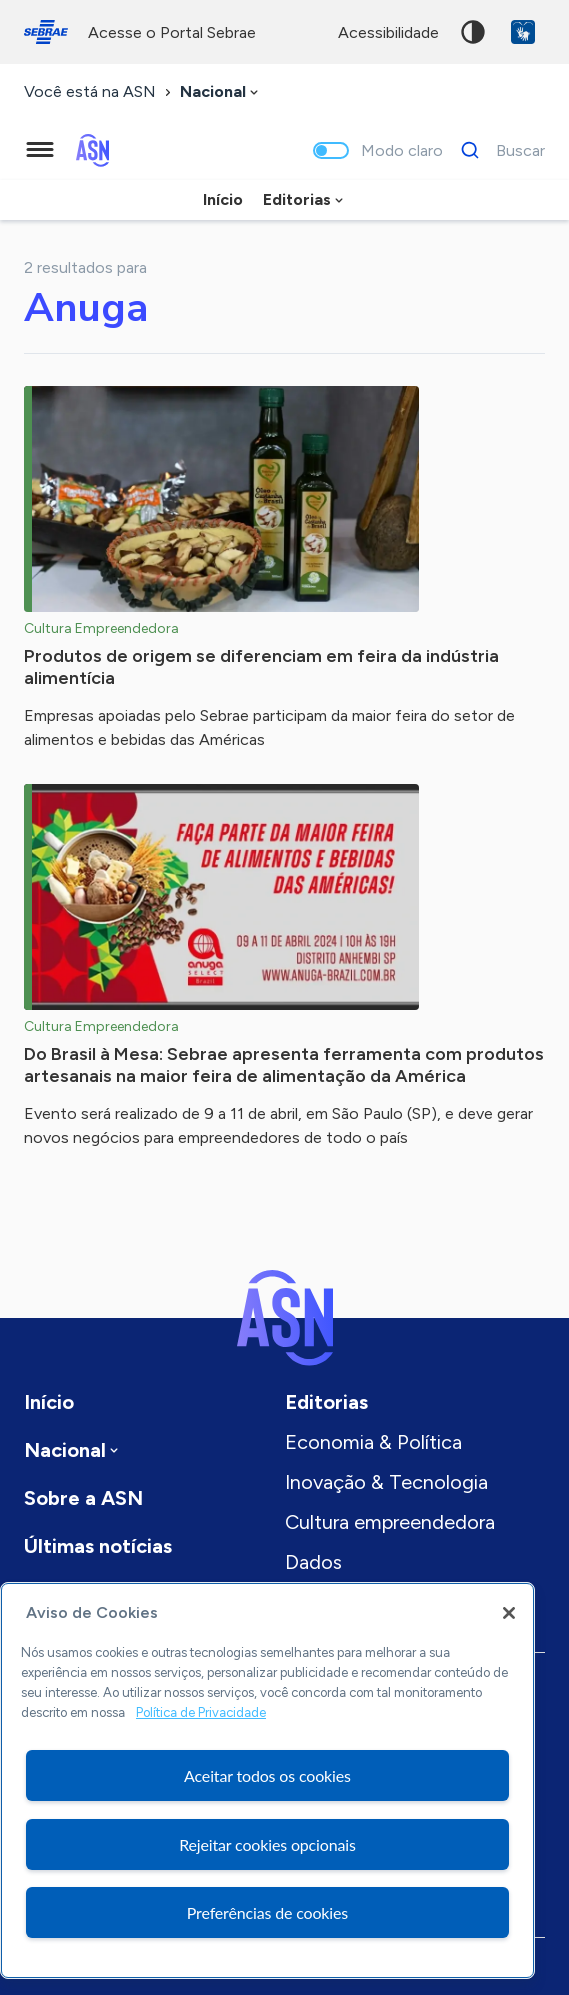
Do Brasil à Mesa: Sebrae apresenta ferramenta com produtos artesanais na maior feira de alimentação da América (284, 1065)
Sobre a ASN (83, 1498)
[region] (267, 1780)
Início (223, 199)
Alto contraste (473, 32)
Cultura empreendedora (390, 1522)
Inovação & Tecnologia (386, 1482)
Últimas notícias (98, 1546)
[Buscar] (497, 150)
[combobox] (221, 92)
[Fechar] (509, 1613)
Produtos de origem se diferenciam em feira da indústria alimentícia (261, 667)
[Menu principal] (40, 150)
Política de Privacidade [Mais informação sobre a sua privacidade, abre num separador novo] (201, 1712)
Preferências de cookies (267, 1912)
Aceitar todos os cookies (267, 1775)
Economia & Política (373, 1442)
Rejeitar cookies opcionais (267, 1844)
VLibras (523, 32)
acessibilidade (388, 32)
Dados (313, 1562)
